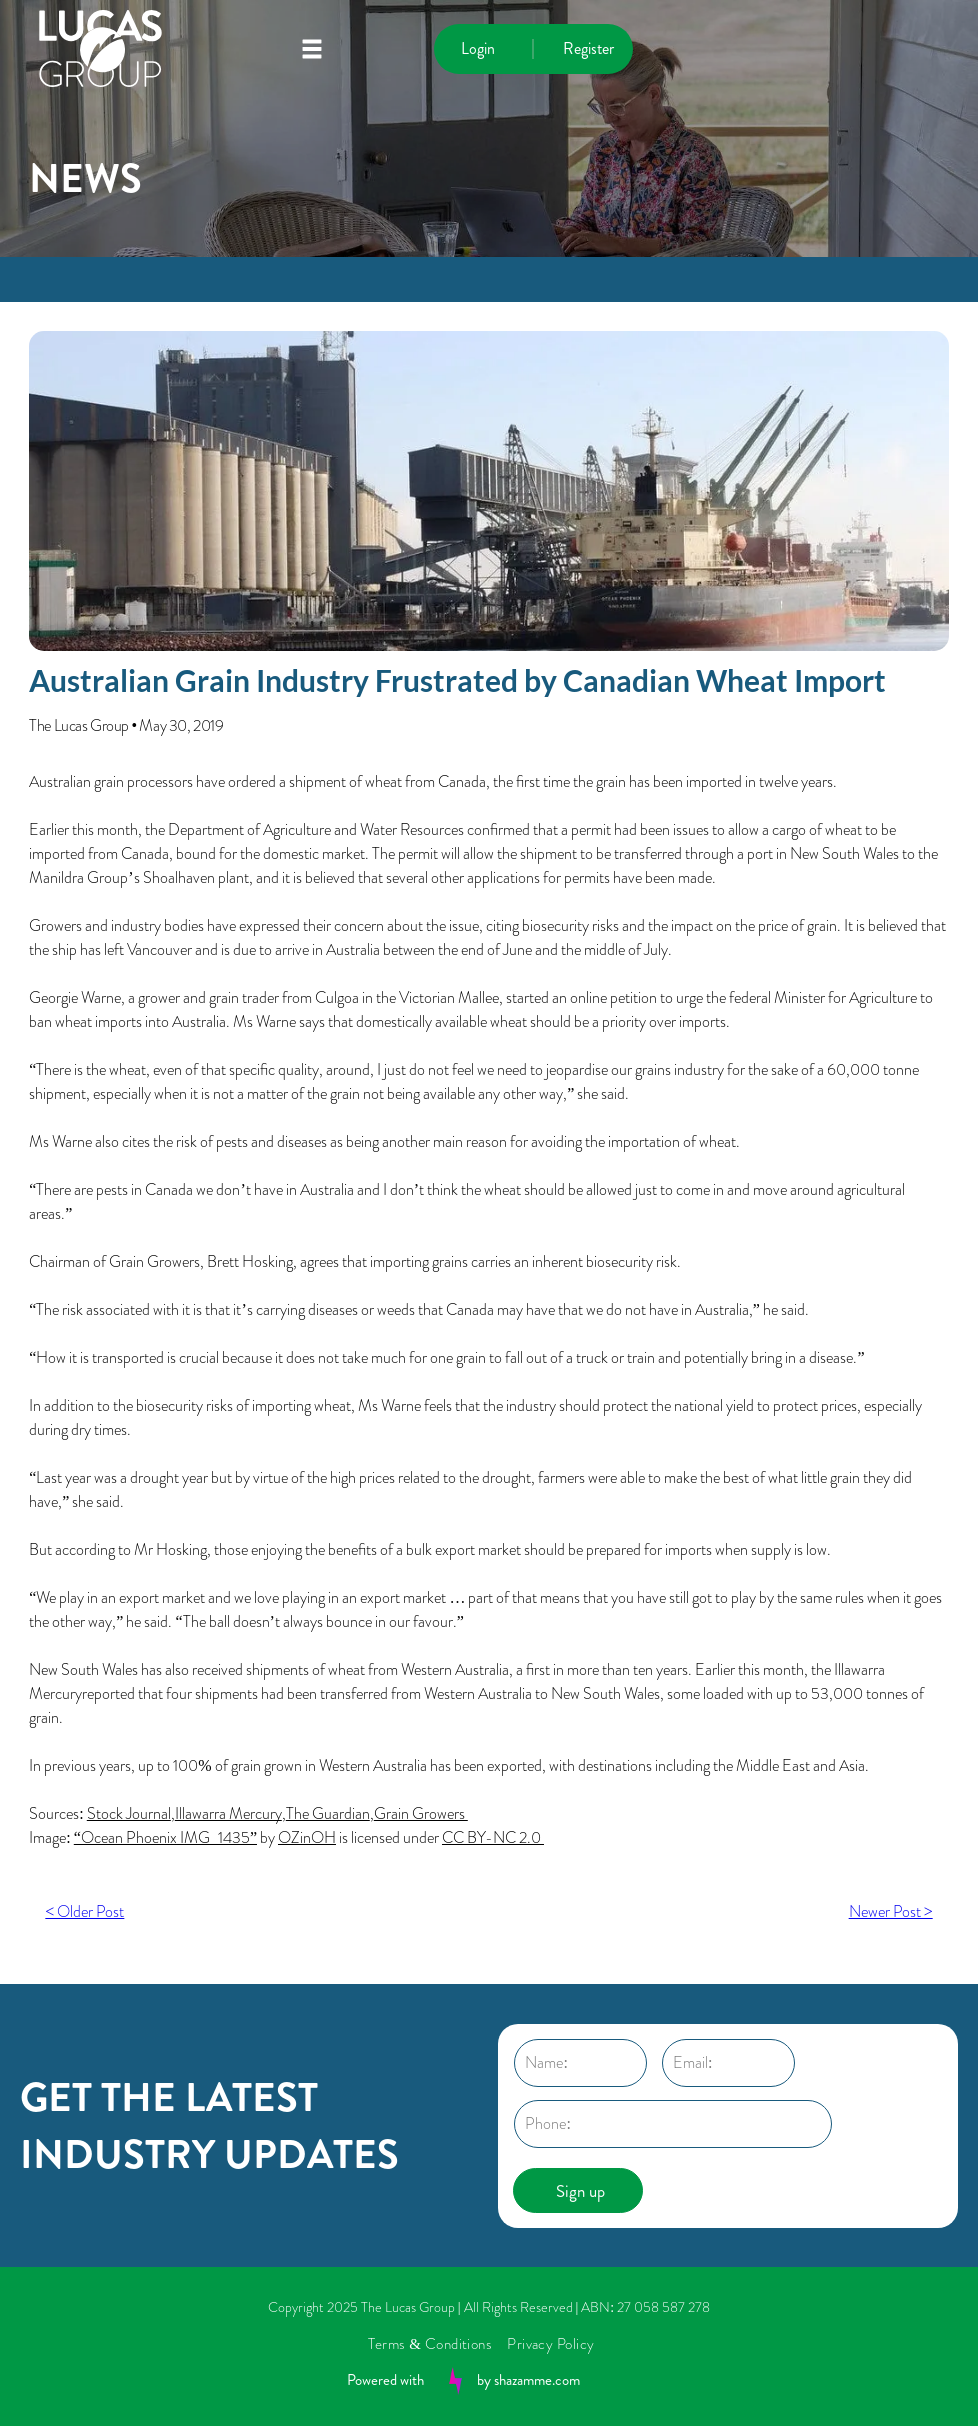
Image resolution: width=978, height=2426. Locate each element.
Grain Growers (421, 1813)
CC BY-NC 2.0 (493, 1837)
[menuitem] (437, 2344)
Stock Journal (129, 1813)
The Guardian (328, 1813)
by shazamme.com (528, 2380)
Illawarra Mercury (228, 1813)
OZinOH (307, 1837)
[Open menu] (312, 49)
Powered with (385, 2380)
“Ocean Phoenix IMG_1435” (165, 1837)
